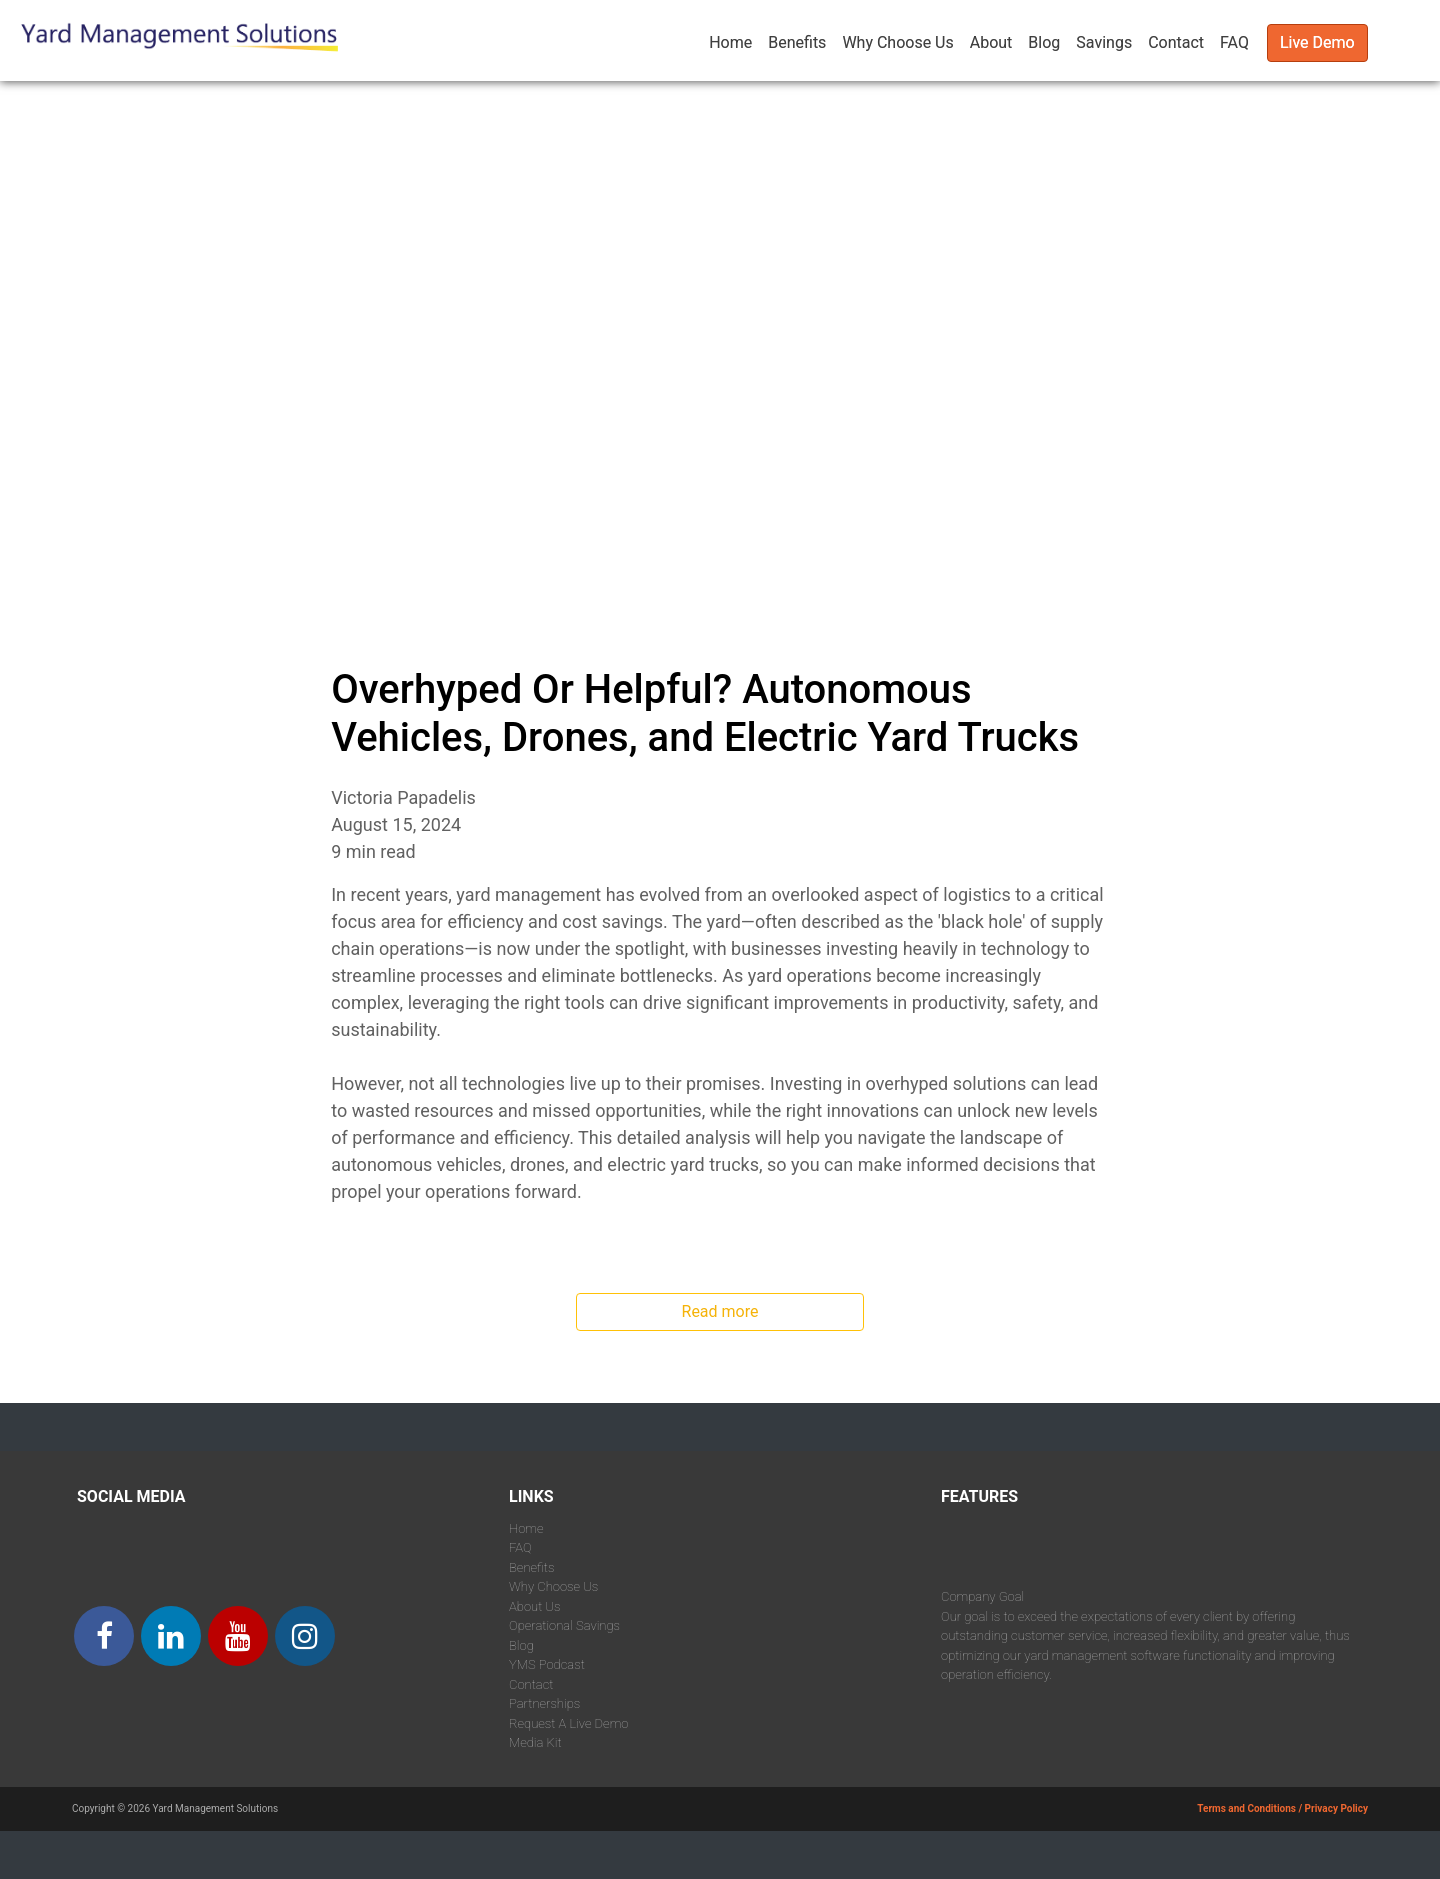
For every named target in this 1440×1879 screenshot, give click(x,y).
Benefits (797, 42)
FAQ (1234, 42)
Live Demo (1317, 42)
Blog (1044, 42)
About (991, 42)
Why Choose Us (897, 42)
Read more (720, 1311)
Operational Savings (564, 1625)
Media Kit (535, 1742)
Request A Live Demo (568, 1723)
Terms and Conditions (1246, 1808)
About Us (535, 1606)
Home (730, 42)
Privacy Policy (1336, 1808)
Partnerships (544, 1703)
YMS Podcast (547, 1664)
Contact (1176, 42)
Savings (1104, 42)
